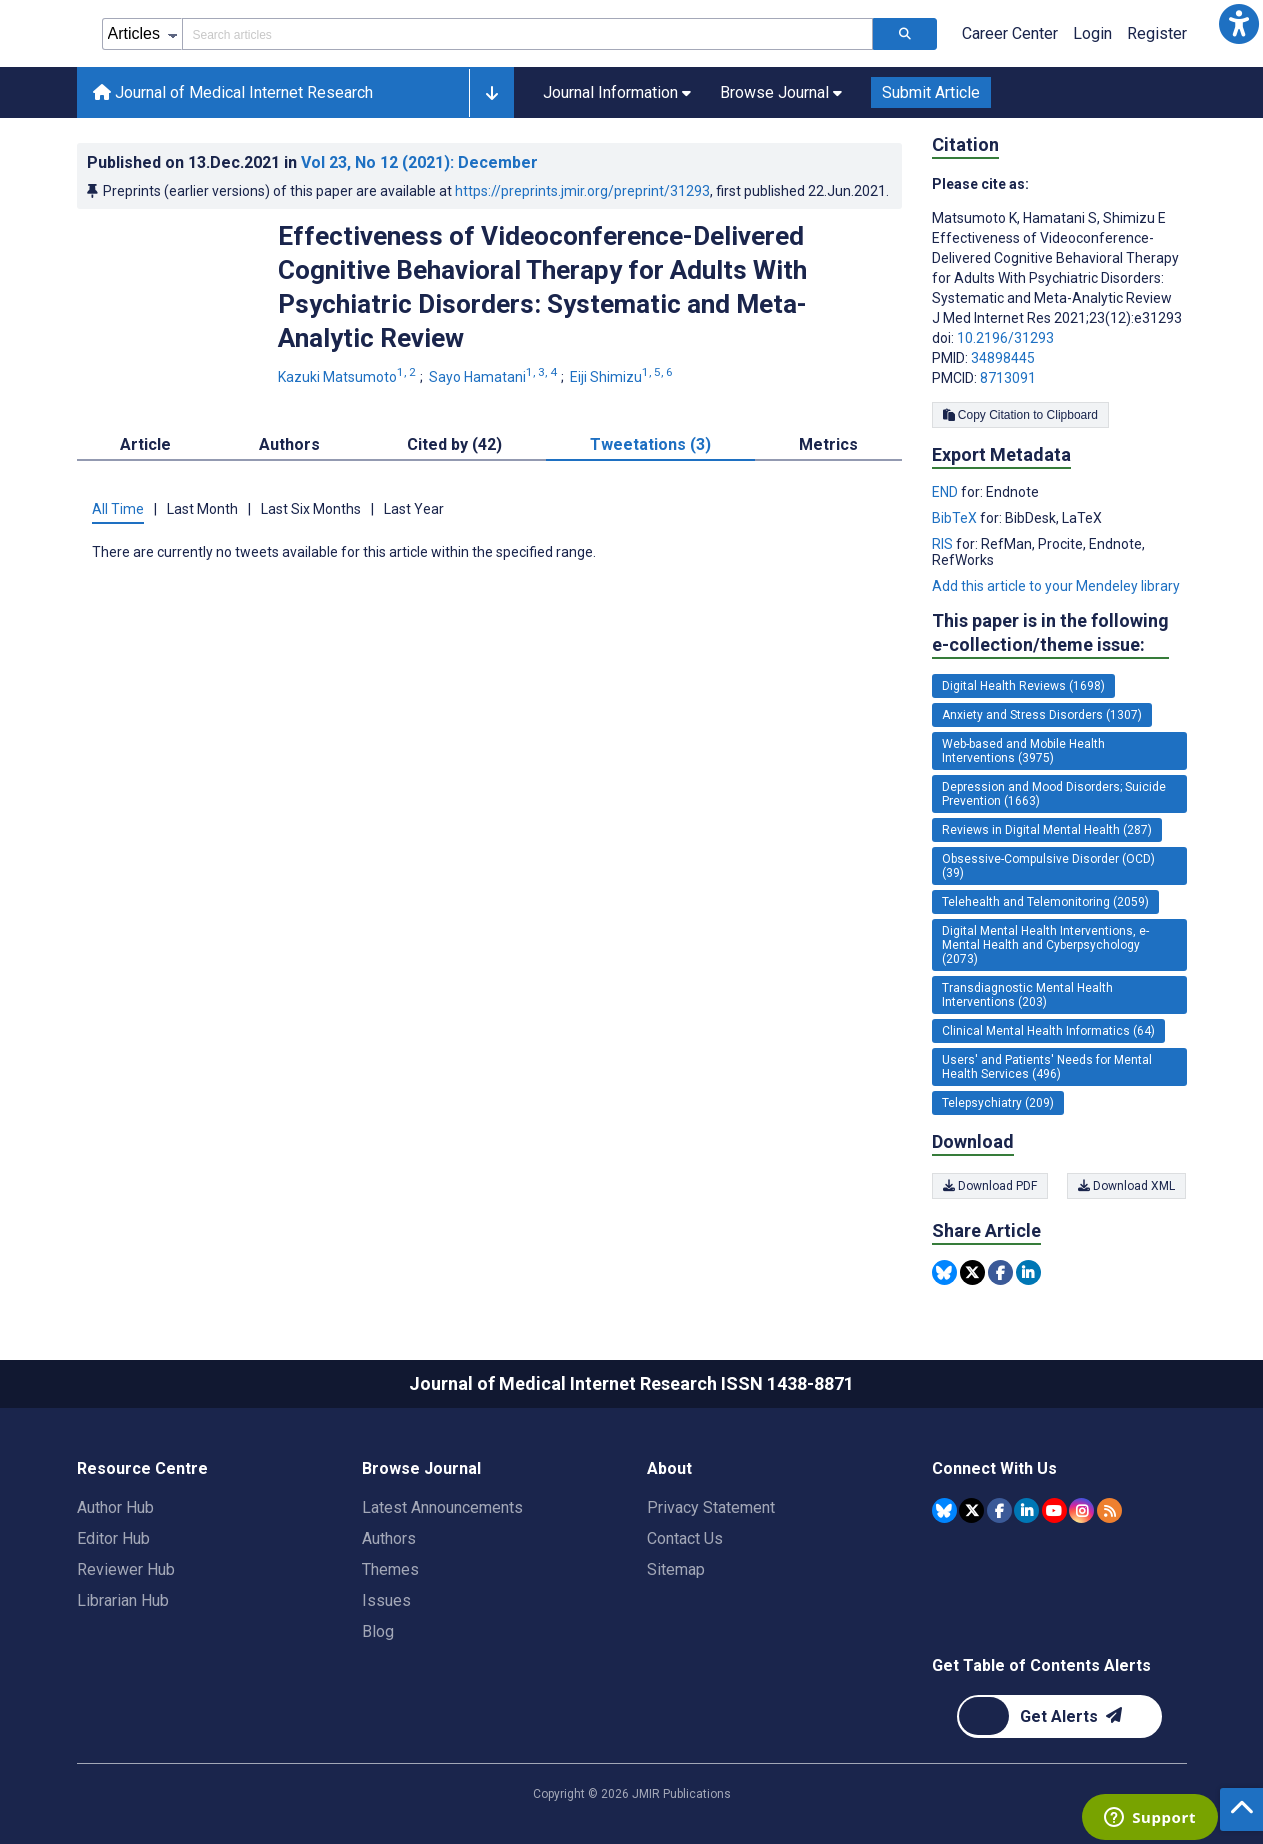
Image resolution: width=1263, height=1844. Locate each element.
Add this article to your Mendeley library (1056, 586)
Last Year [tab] (414, 509)
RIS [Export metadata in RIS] (944, 544)
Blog (378, 1631)
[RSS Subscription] (1109, 1510)
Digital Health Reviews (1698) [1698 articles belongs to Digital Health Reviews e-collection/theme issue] (1023, 686)
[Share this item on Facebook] (1000, 1272)
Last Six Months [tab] (311, 509)
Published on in (312, 162)
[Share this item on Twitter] (972, 1272)
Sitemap (676, 1569)
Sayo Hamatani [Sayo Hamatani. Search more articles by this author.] (494, 377)
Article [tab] (145, 444)
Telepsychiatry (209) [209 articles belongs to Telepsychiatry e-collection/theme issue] (998, 1103)
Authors (389, 1538)
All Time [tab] (118, 509)
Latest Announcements (442, 1507)
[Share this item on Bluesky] (944, 1272)
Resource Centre (142, 1468)
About (669, 1468)
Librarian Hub (123, 1600)
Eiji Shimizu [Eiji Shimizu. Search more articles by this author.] (623, 377)
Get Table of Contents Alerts (1041, 1665)
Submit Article (931, 92)
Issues (386, 1600)
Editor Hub (113, 1538)
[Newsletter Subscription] (1059, 1716)
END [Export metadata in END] (946, 492)
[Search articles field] (527, 34)
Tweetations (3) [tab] (650, 444)
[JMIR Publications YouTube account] (1054, 1510)
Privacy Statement (711, 1507)
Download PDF (990, 1186)
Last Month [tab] (202, 509)
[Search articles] (905, 34)
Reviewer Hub (126, 1569)
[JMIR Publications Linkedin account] (1026, 1510)
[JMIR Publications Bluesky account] (944, 1510)
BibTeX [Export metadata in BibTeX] (956, 518)
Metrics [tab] (828, 444)
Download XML (1127, 1186)
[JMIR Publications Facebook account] (999, 1510)
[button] (1239, 24)
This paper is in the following (1050, 633)
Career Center (1010, 33)
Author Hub (115, 1507)
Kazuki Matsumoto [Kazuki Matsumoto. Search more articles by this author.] (348, 377)
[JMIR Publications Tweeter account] (971, 1510)
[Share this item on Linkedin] (1028, 1272)
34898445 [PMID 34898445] (1003, 358)
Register (1157, 33)
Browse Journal (421, 1468)
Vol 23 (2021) (419, 162)
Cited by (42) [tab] (454, 444)
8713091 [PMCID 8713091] (1008, 378)
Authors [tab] (289, 444)
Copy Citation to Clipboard (1020, 415)
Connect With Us (994, 1468)
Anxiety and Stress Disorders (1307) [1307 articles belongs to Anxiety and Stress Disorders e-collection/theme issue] (1042, 715)
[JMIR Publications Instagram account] (1081, 1510)
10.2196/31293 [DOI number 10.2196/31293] (1005, 338)
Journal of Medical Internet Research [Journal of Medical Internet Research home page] (233, 92)
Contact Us (685, 1538)
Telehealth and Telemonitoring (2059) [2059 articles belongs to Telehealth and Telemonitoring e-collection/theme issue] (1045, 902)
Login (1092, 33)
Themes (390, 1569)
